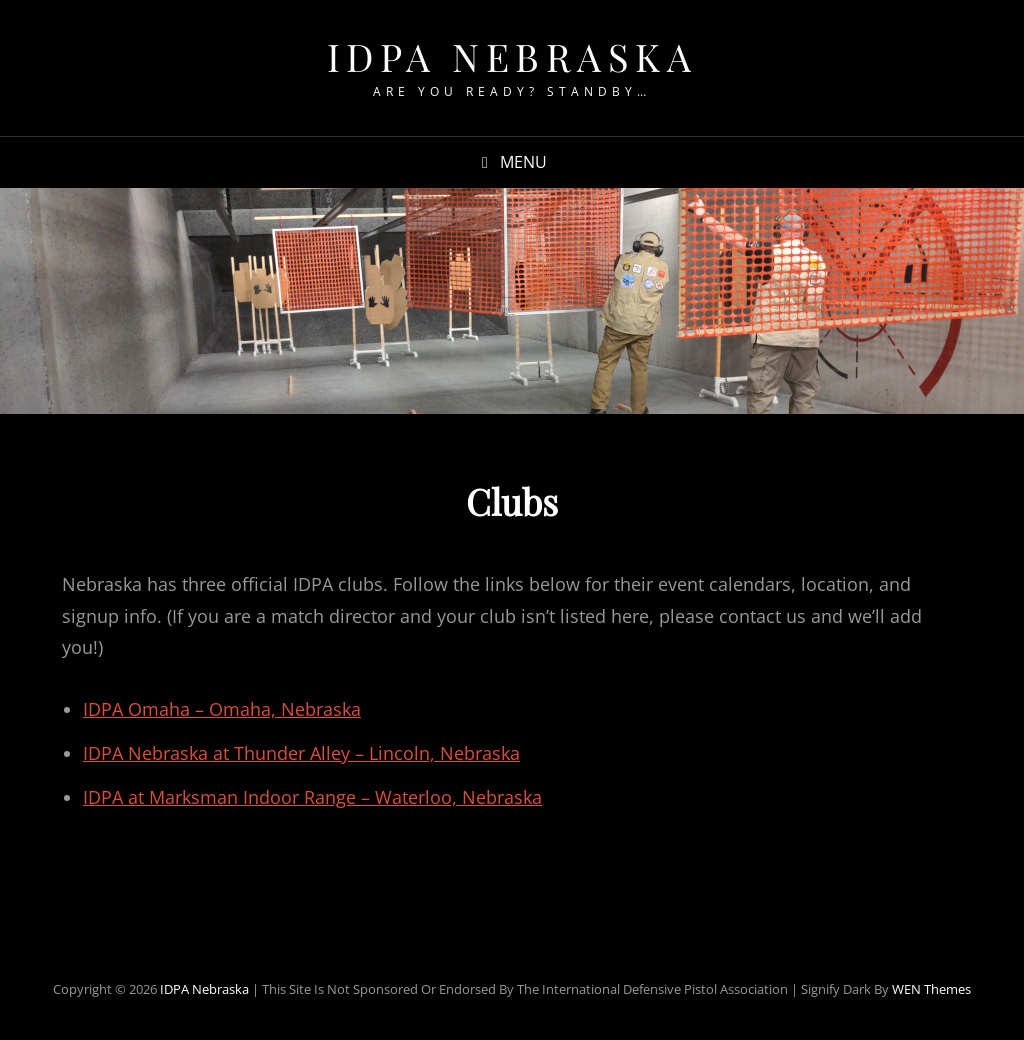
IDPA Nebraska (512, 56)
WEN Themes (931, 989)
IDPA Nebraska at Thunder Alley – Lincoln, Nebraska (301, 753)
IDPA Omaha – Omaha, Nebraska (222, 709)
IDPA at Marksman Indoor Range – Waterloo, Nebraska (312, 797)
